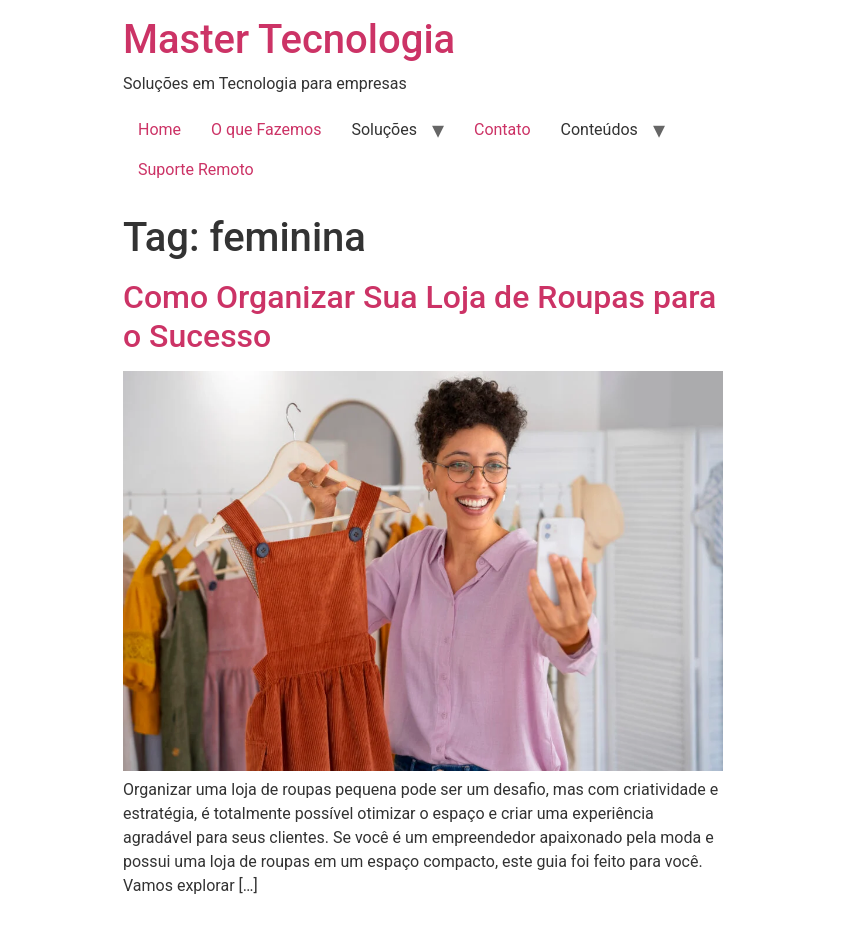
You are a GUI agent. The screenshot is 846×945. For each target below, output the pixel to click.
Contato (502, 129)
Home (159, 129)
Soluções (384, 129)
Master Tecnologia (289, 39)
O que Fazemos (266, 129)
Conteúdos (599, 129)
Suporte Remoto (196, 169)
